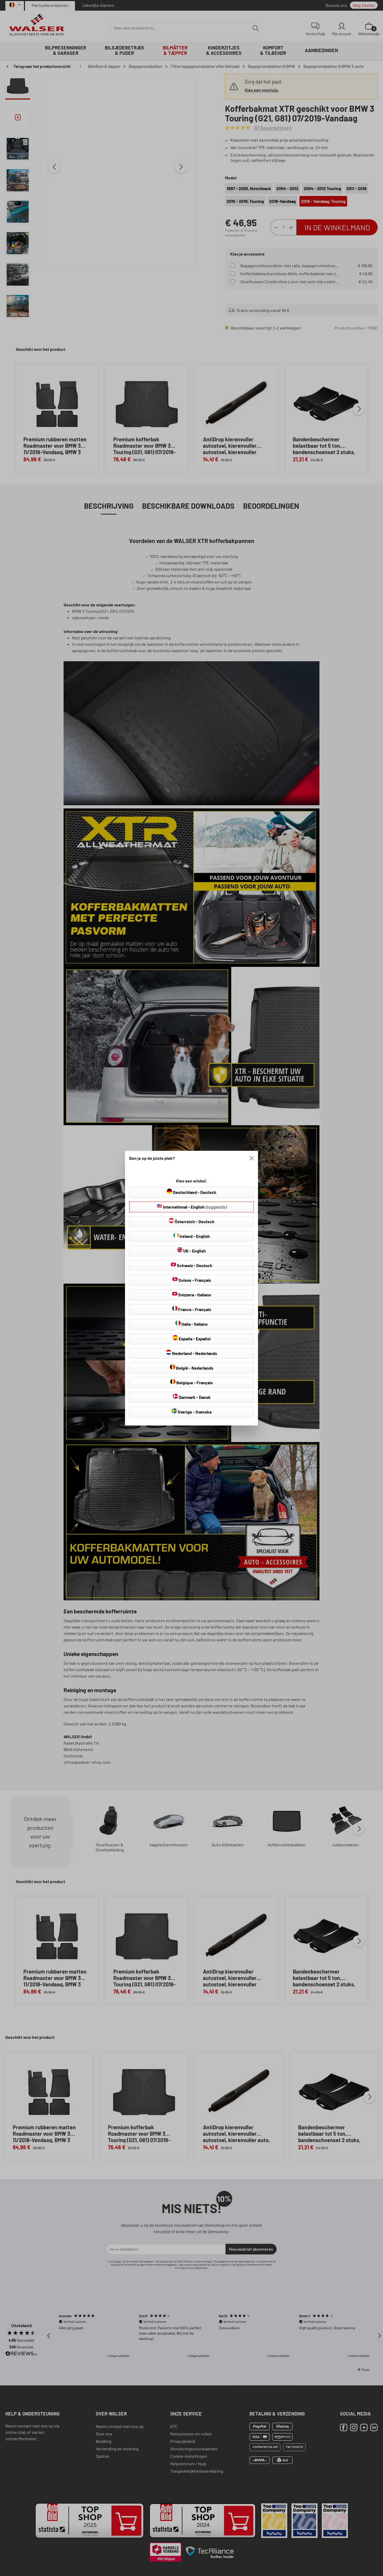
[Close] (251, 1158)
